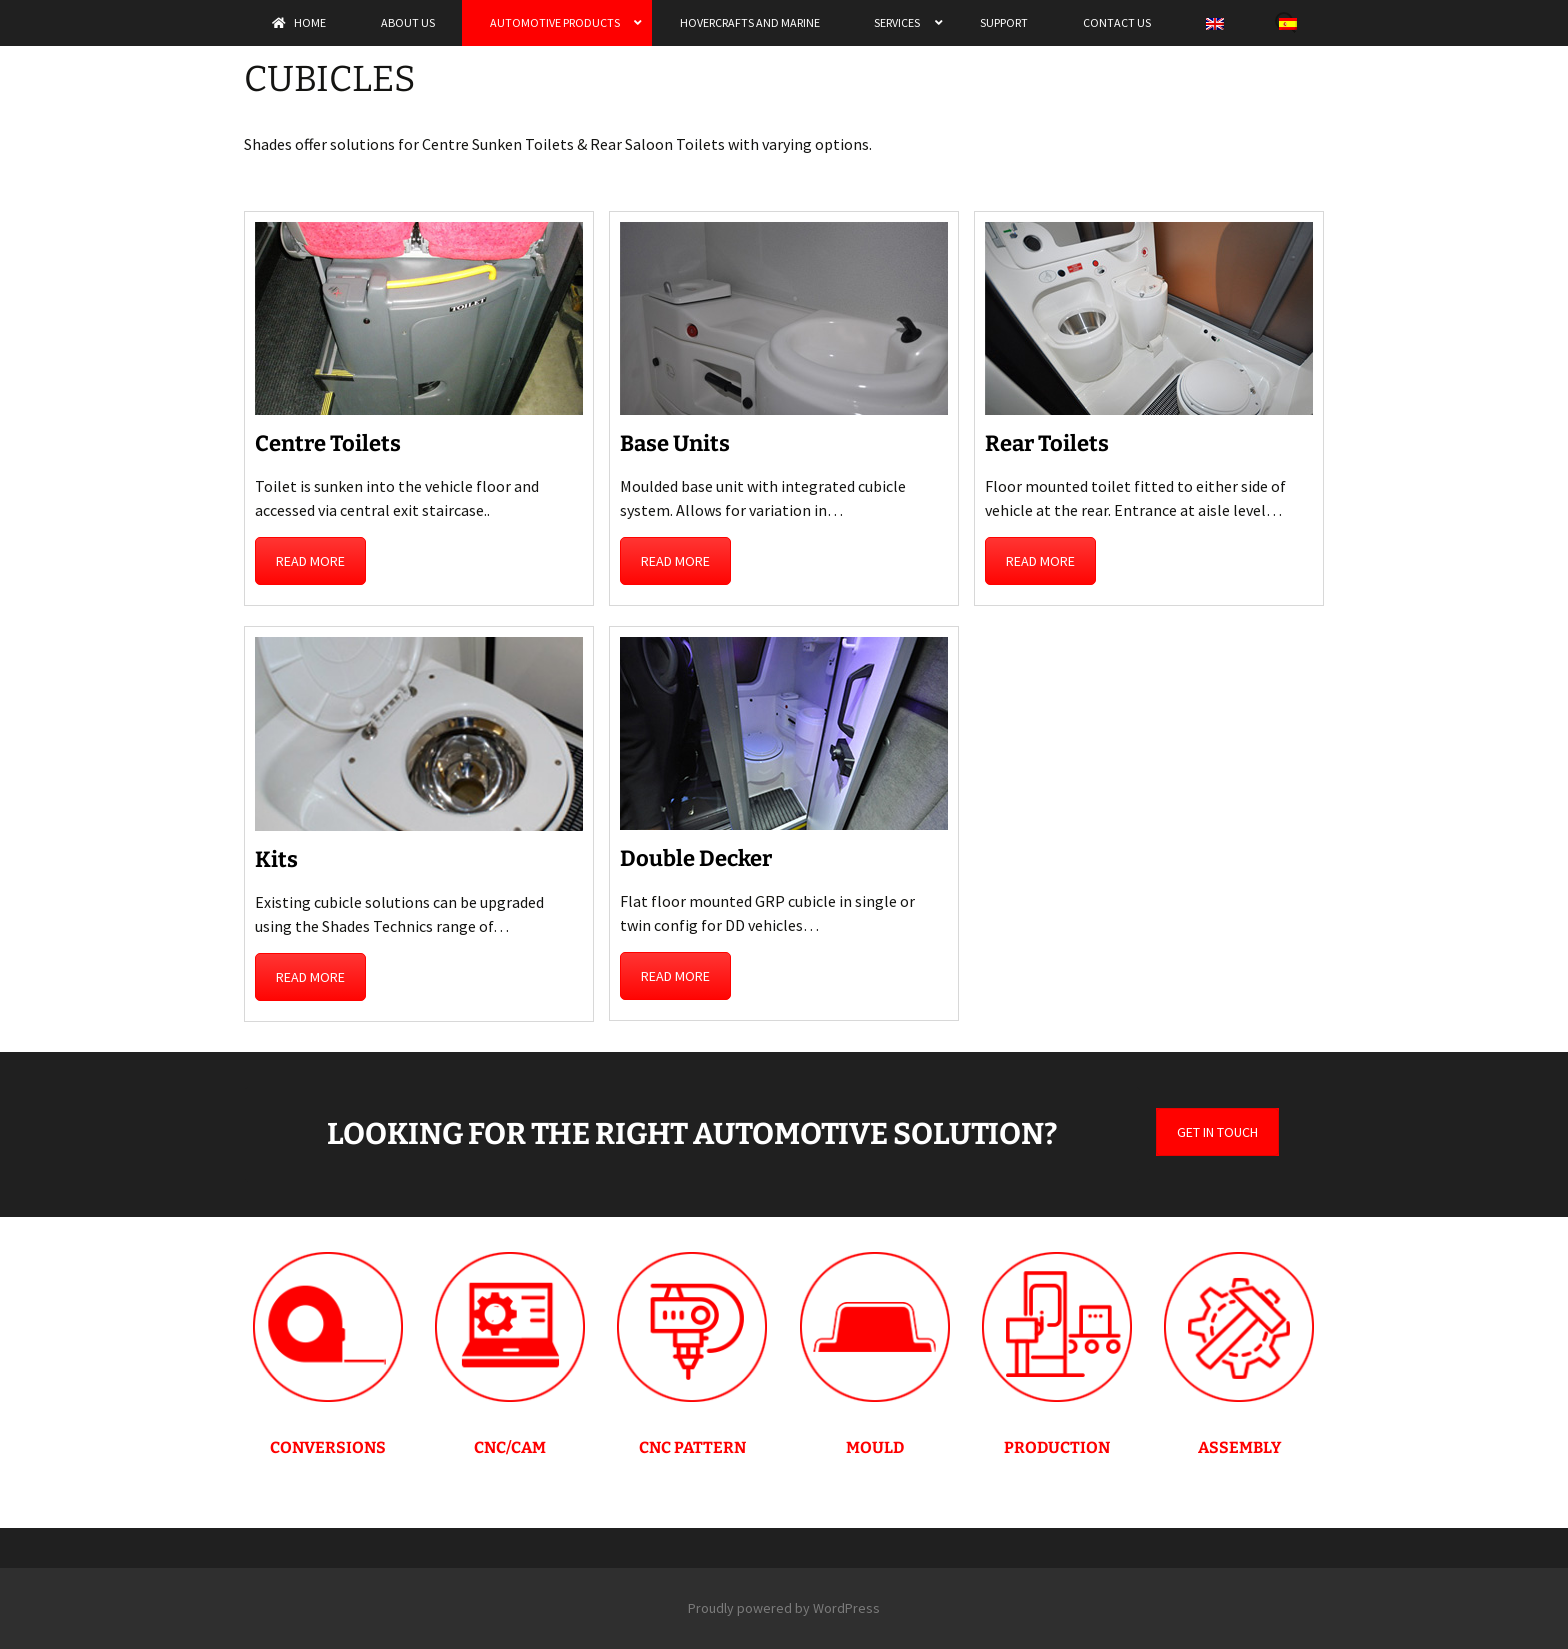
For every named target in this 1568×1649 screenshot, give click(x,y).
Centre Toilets (328, 443)
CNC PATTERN (692, 1447)
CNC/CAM (510, 1447)
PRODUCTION (1057, 1447)
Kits (276, 859)
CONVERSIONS (328, 1447)
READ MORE (310, 561)
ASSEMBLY (1239, 1447)
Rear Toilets (1047, 443)
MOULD (875, 1447)
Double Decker (696, 858)
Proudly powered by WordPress (784, 1608)
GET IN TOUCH (1217, 1132)
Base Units (675, 443)
